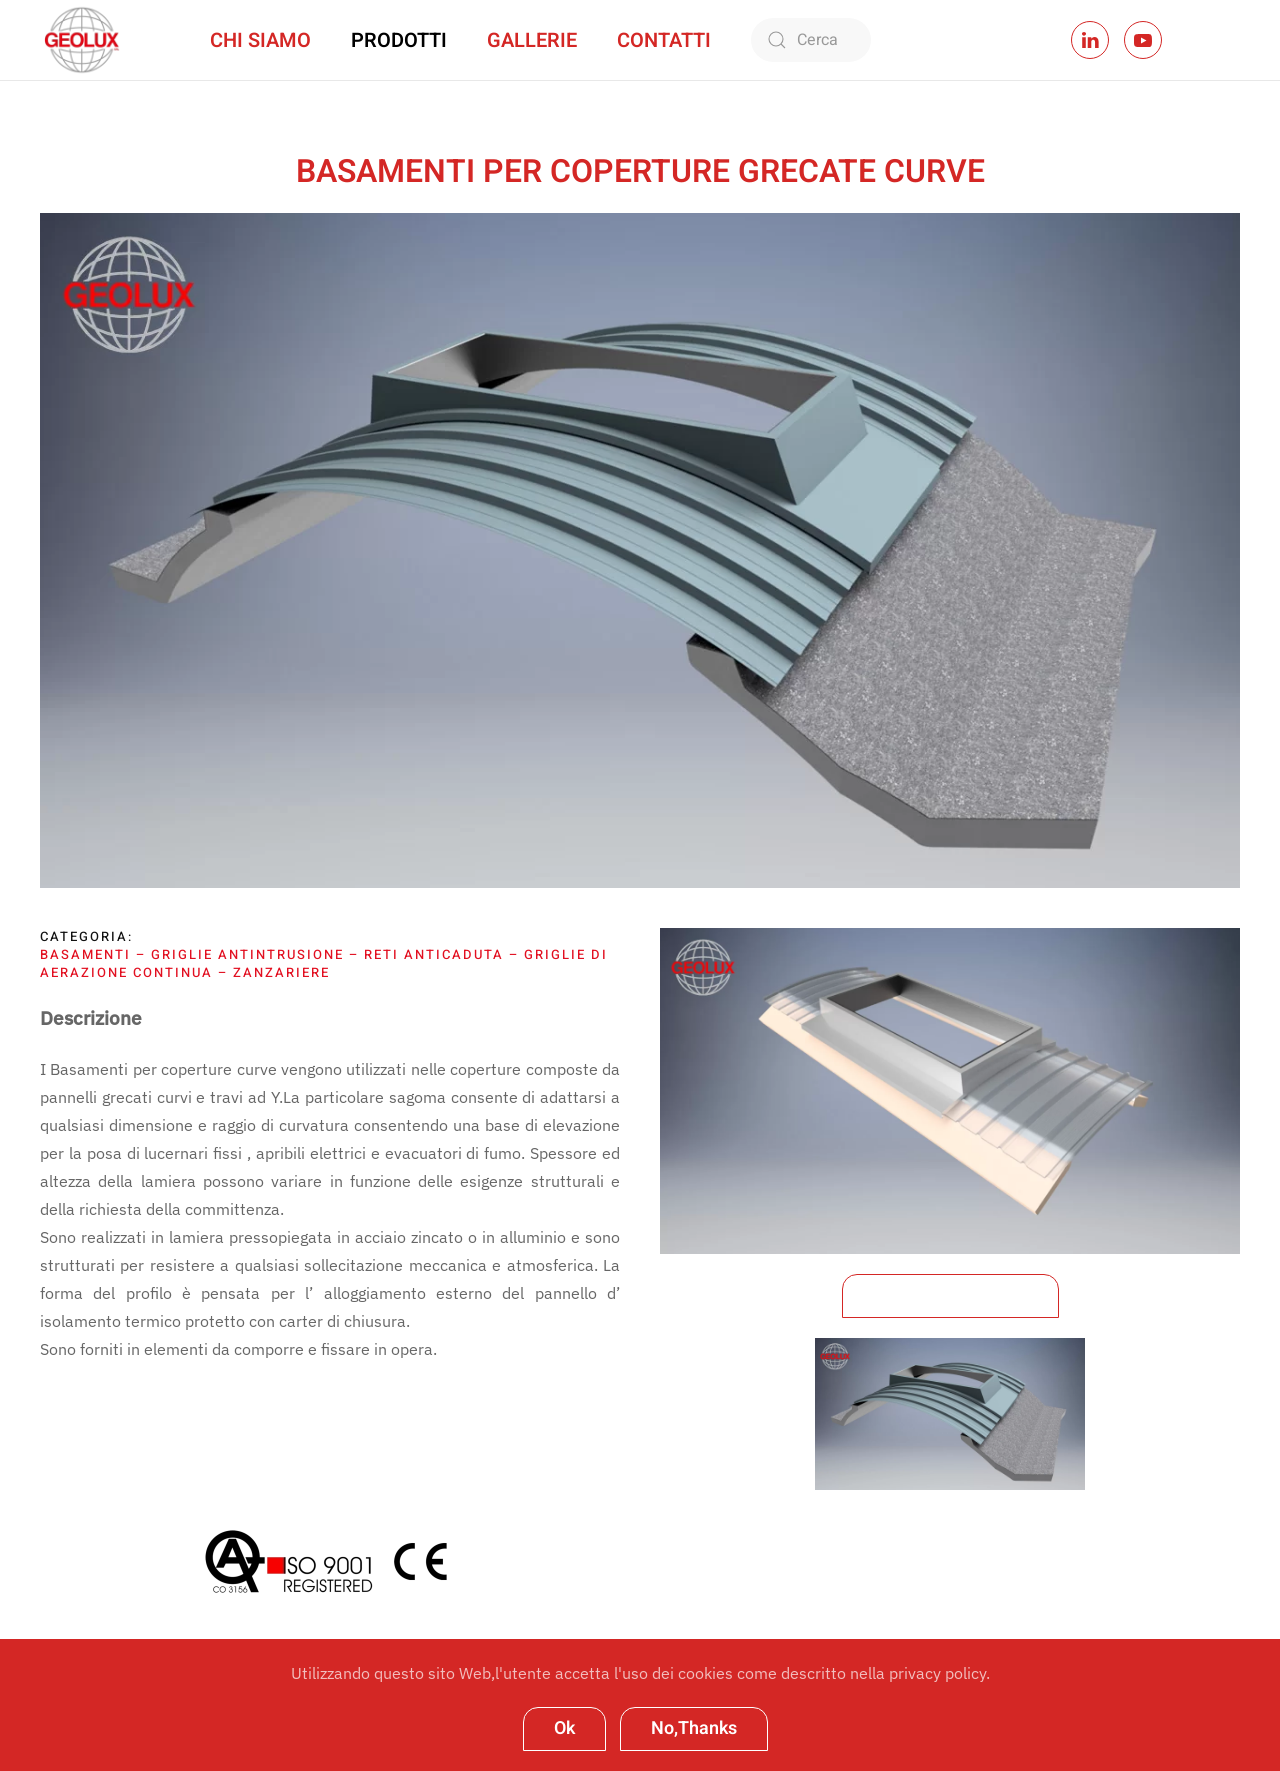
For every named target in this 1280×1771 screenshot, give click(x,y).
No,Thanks (694, 1728)
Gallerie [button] (532, 40)
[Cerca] (811, 40)
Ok (564, 1728)
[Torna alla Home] (80, 40)
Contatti (664, 40)
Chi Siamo (260, 40)
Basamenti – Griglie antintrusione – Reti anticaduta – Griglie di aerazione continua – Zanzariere (324, 963)
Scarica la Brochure (950, 1295)
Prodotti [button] (399, 40)
